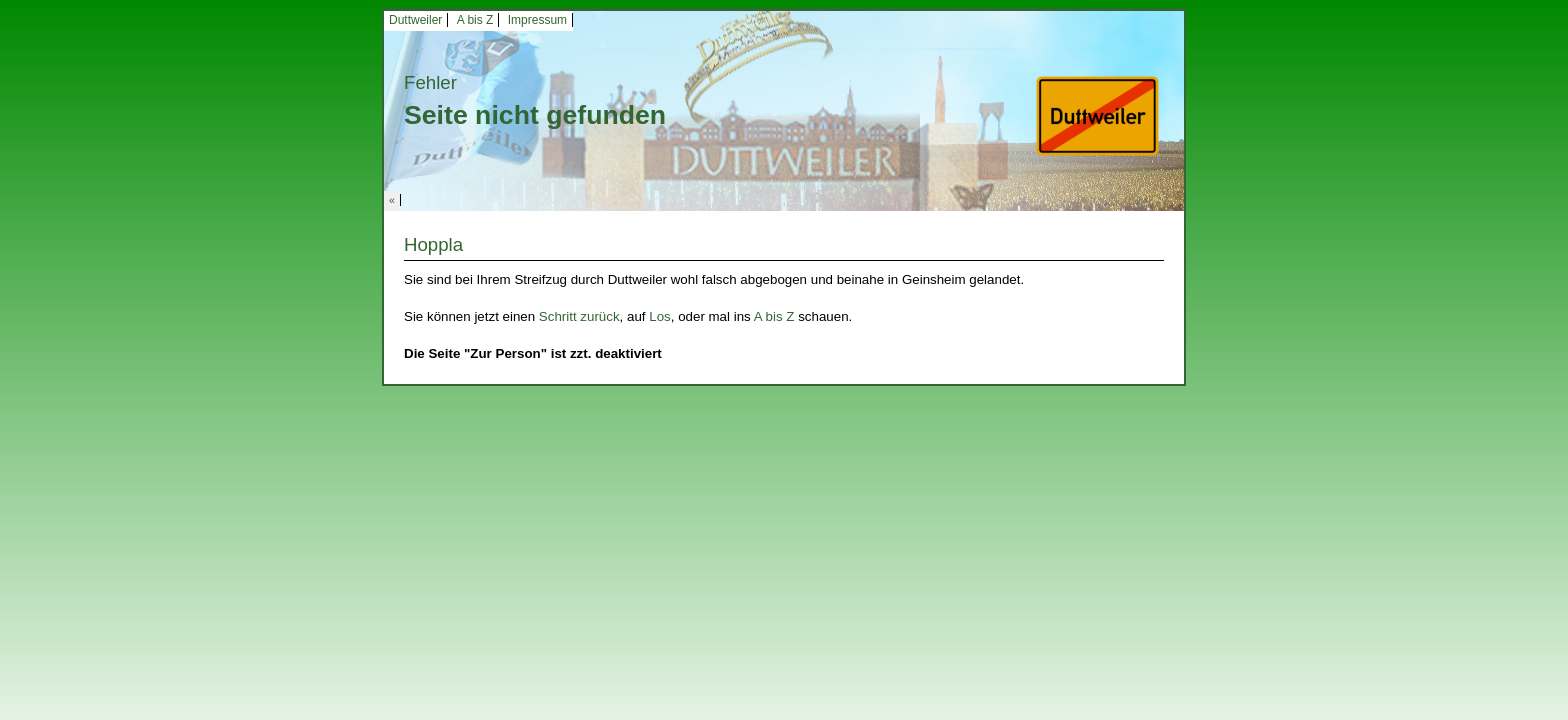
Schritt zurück (579, 316)
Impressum (537, 20)
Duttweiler (415, 20)
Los (660, 316)
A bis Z (475, 20)
